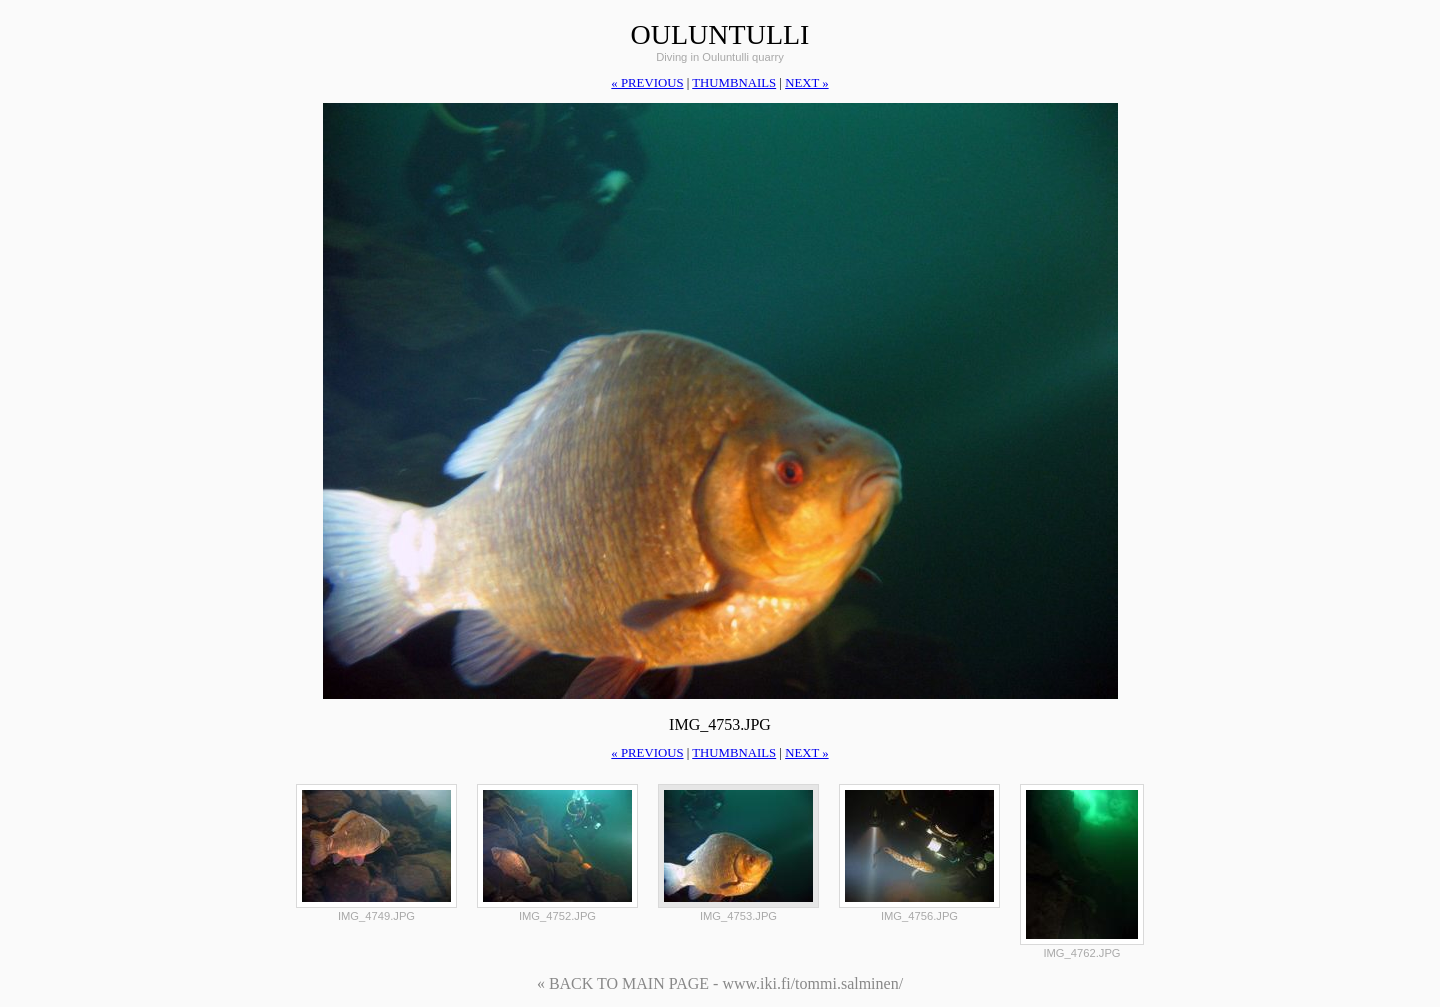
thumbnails (734, 83)
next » (806, 83)
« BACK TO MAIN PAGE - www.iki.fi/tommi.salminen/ (720, 983)
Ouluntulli (720, 34)
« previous (647, 83)
